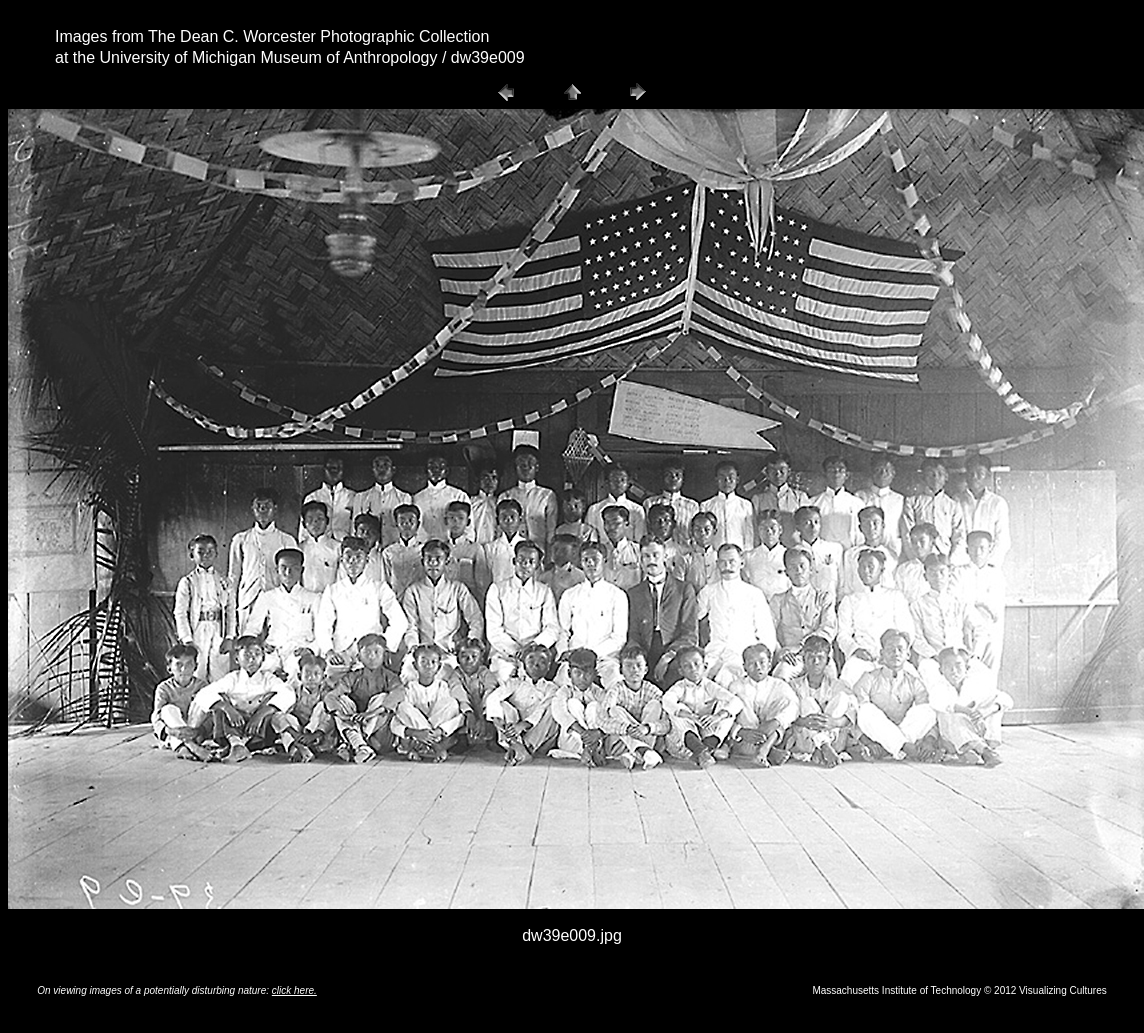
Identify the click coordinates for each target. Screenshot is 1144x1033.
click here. (294, 990)
